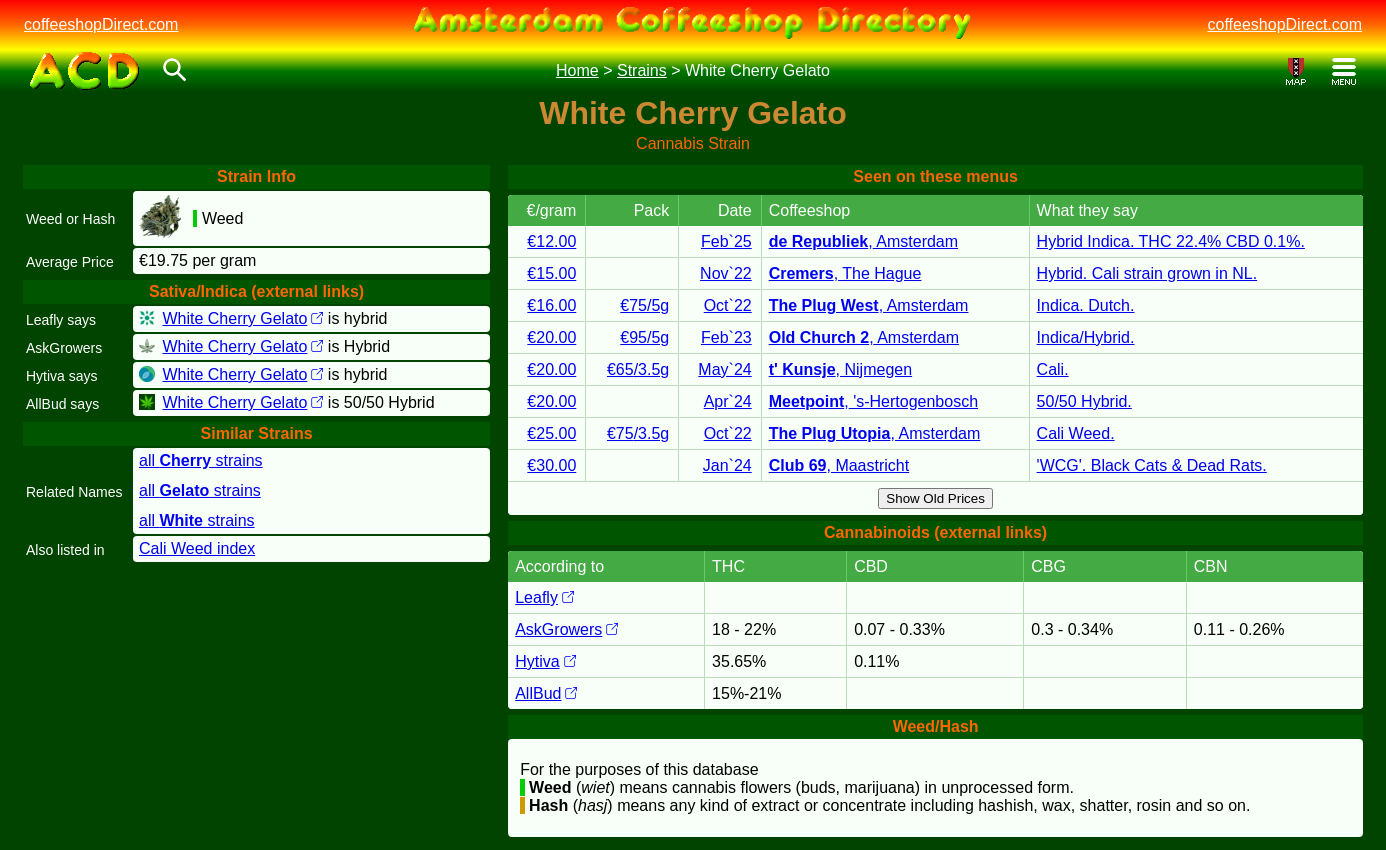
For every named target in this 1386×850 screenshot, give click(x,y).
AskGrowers (566, 629)
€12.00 (551, 241)
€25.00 (551, 433)
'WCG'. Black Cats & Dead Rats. (1152, 465)
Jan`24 (727, 465)
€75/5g (644, 305)
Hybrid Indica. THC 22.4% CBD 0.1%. (1171, 241)
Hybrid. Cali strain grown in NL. (1147, 273)
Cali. (1053, 369)
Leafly (544, 597)
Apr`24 (728, 401)
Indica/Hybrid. (1086, 337)
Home (577, 70)
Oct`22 (728, 305)
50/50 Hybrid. (1084, 401)
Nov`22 (726, 273)
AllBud (546, 693)
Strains (642, 70)
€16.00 (551, 305)
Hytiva (545, 661)
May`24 (724, 369)
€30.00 (551, 465)
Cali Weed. (1076, 433)
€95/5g (644, 337)
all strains (201, 460)
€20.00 (551, 337)
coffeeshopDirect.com (101, 24)
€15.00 (551, 273)
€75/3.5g (638, 433)
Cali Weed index (197, 548)
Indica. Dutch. (1086, 305)
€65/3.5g (638, 369)
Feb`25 (726, 241)
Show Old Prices (935, 498)
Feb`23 (726, 337)
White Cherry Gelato (242, 318)
